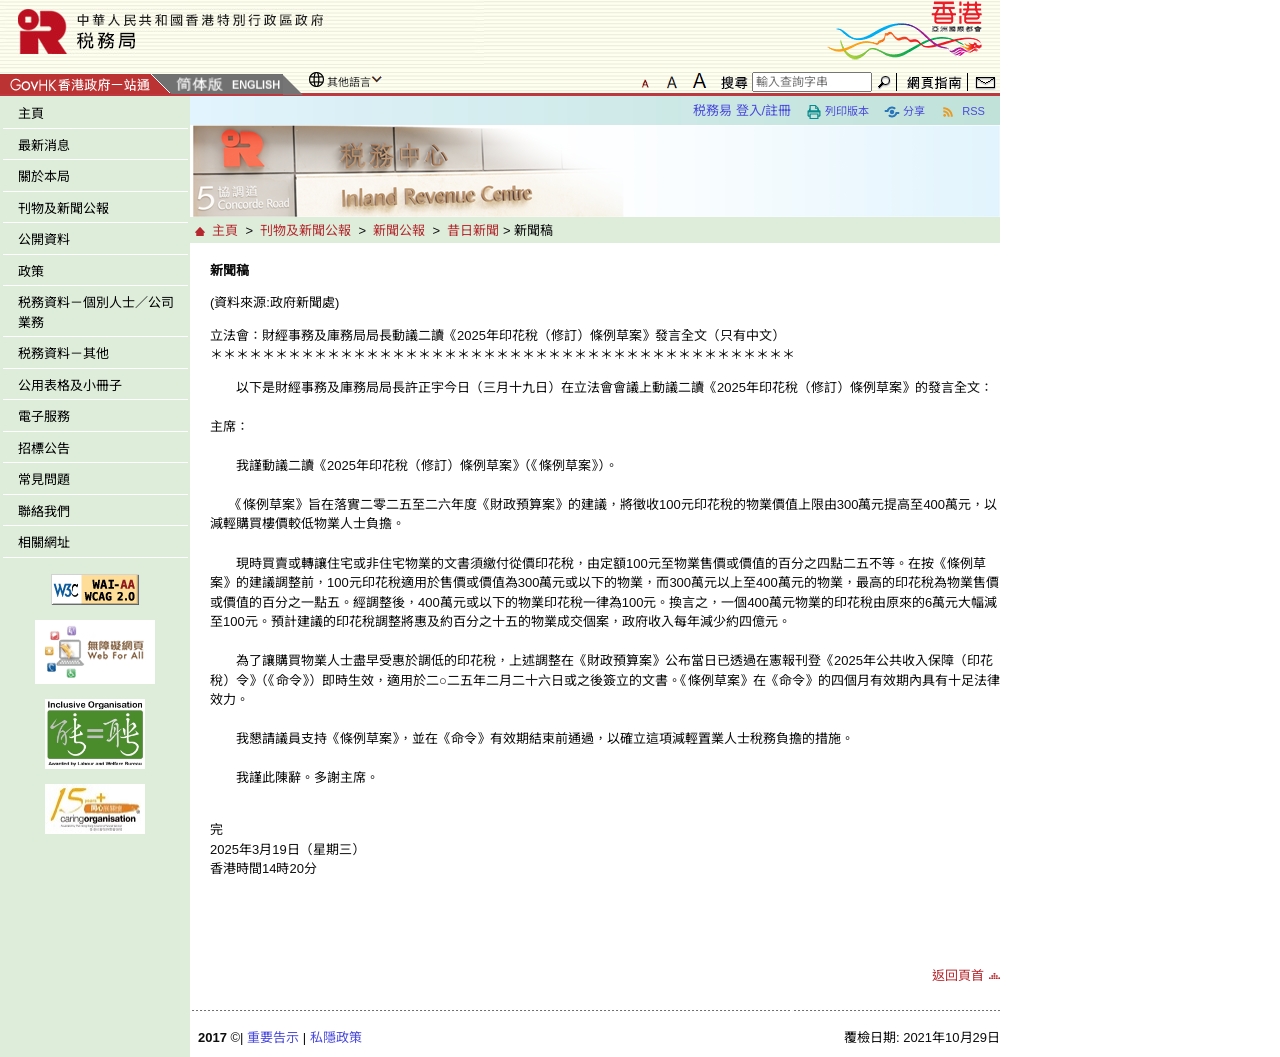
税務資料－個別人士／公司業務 (96, 312)
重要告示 (273, 1037)
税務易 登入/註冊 (742, 110)
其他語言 (349, 82)
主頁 (31, 113)
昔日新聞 (473, 230)
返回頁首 (958, 975)
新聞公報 (399, 230)
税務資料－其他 (63, 353)
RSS (962, 112)
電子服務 (44, 416)
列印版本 (837, 112)
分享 (904, 112)
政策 (31, 271)
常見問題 (44, 479)
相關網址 (44, 542)
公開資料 (44, 239)
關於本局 (44, 176)
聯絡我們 (44, 511)
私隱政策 (336, 1037)
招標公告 (44, 448)
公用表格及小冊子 (70, 385)
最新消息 (44, 145)
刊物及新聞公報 (63, 208)
